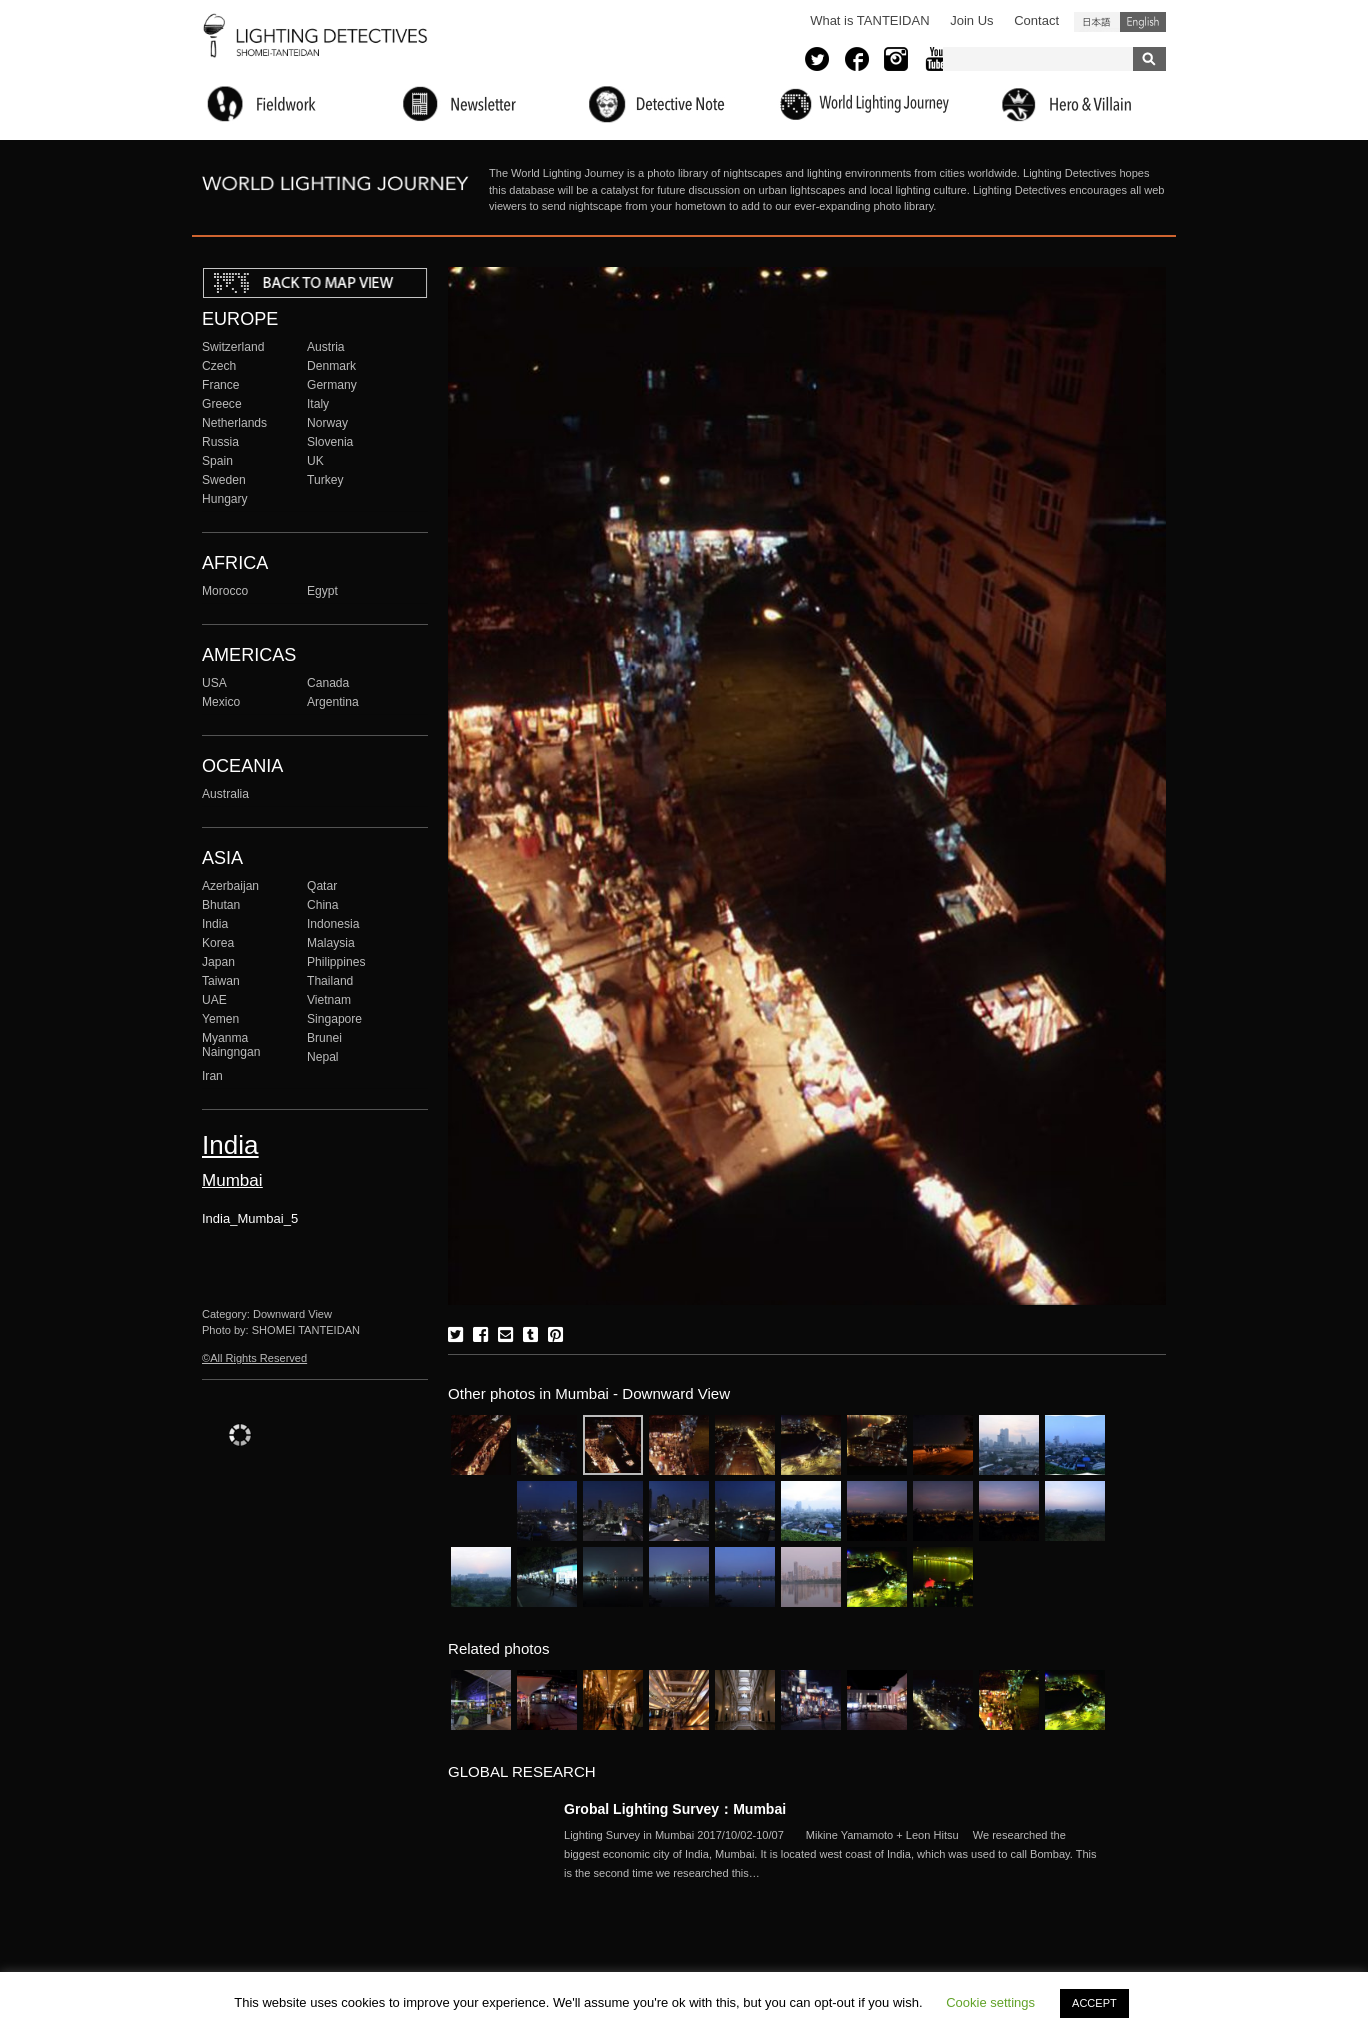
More (834, 1854)
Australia (225, 794)
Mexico (221, 702)
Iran (212, 1076)
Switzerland (233, 347)
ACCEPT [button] (1094, 2003)
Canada (328, 683)
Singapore (334, 1019)
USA (214, 683)
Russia (220, 442)
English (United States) (1143, 22)
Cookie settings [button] (990, 2002)
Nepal (323, 1057)
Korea (218, 943)
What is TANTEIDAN (869, 20)
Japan (218, 962)
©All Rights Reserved (254, 1358)
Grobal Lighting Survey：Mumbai (675, 1809)
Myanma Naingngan (231, 1045)
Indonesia (333, 924)
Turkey (325, 480)
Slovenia (330, 442)
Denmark (331, 366)
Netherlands (234, 423)
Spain (217, 461)
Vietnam (329, 1000)
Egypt (322, 591)
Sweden (224, 480)
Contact (1036, 20)
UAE (214, 1000)
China (323, 905)
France (221, 385)
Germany (332, 385)
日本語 (1097, 22)
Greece (222, 404)
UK (315, 461)
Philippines (336, 962)
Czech (219, 366)
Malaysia (331, 943)
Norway (327, 423)
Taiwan (221, 981)
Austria (326, 347)
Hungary (225, 499)
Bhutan (221, 905)
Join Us (971, 20)
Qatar (322, 886)
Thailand (330, 981)
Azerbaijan (230, 886)
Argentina (333, 702)
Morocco (225, 591)
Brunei (324, 1038)
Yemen (220, 1019)
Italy (318, 404)
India (215, 924)
